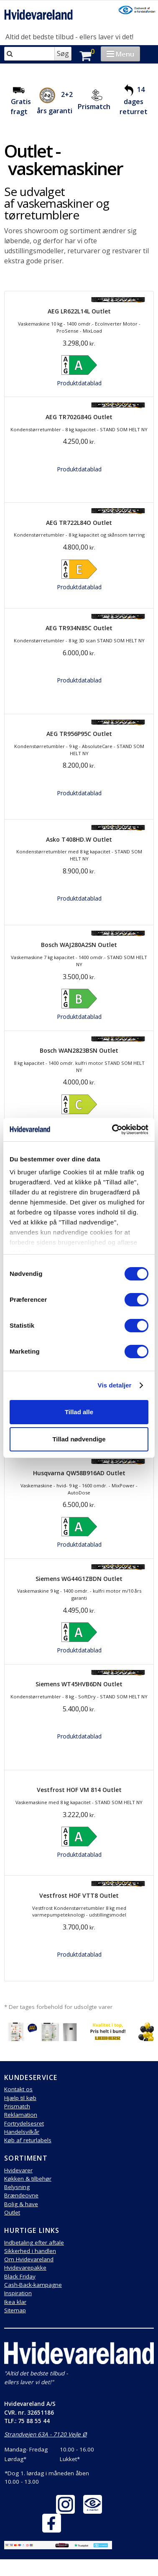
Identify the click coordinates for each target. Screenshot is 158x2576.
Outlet (12, 2212)
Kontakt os (18, 2089)
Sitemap (15, 2310)
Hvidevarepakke (25, 2267)
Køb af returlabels (27, 2140)
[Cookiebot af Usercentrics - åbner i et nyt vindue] (112, 1129)
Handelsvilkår (21, 2132)
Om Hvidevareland (29, 2259)
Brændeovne (21, 2195)
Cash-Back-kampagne (33, 2284)
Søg (63, 53)
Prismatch (94, 106)
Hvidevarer (18, 2170)
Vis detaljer (115, 1385)
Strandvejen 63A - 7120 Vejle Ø (45, 2434)
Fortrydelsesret (24, 2123)
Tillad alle (79, 1411)
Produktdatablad (79, 383)
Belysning (17, 2187)
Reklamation (20, 2114)
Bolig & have (21, 2204)
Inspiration (18, 2293)
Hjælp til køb (20, 2098)
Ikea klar (15, 2302)
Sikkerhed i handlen (30, 2251)
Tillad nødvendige (78, 1439)
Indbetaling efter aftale (34, 2242)
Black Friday (20, 2276)
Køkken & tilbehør (27, 2178)
